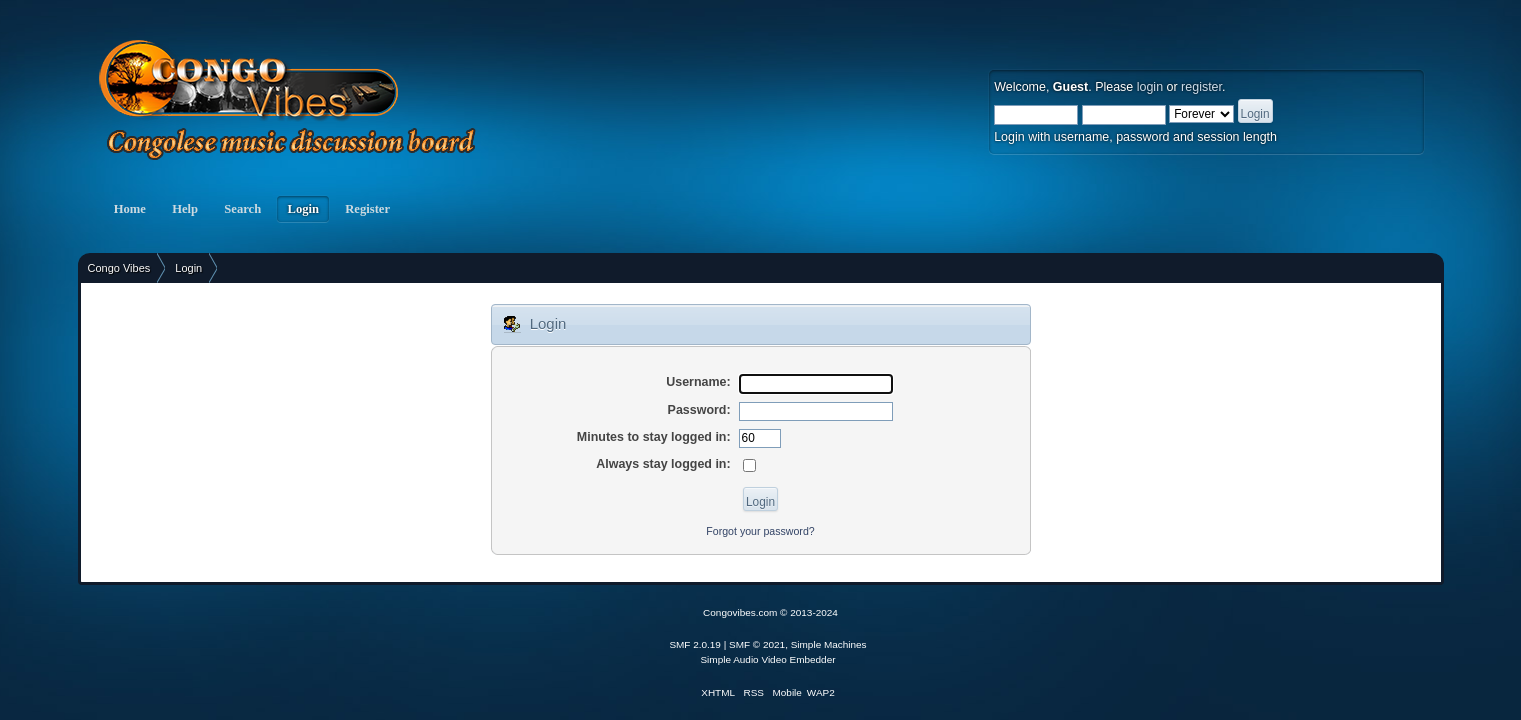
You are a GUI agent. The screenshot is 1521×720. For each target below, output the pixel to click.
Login (303, 209)
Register (367, 209)
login (1150, 87)
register (1201, 87)
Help (185, 209)
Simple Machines (829, 644)
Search (242, 209)
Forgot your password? (760, 531)
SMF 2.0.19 (695, 644)
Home (130, 209)
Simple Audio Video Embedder (767, 659)
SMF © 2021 (757, 644)
